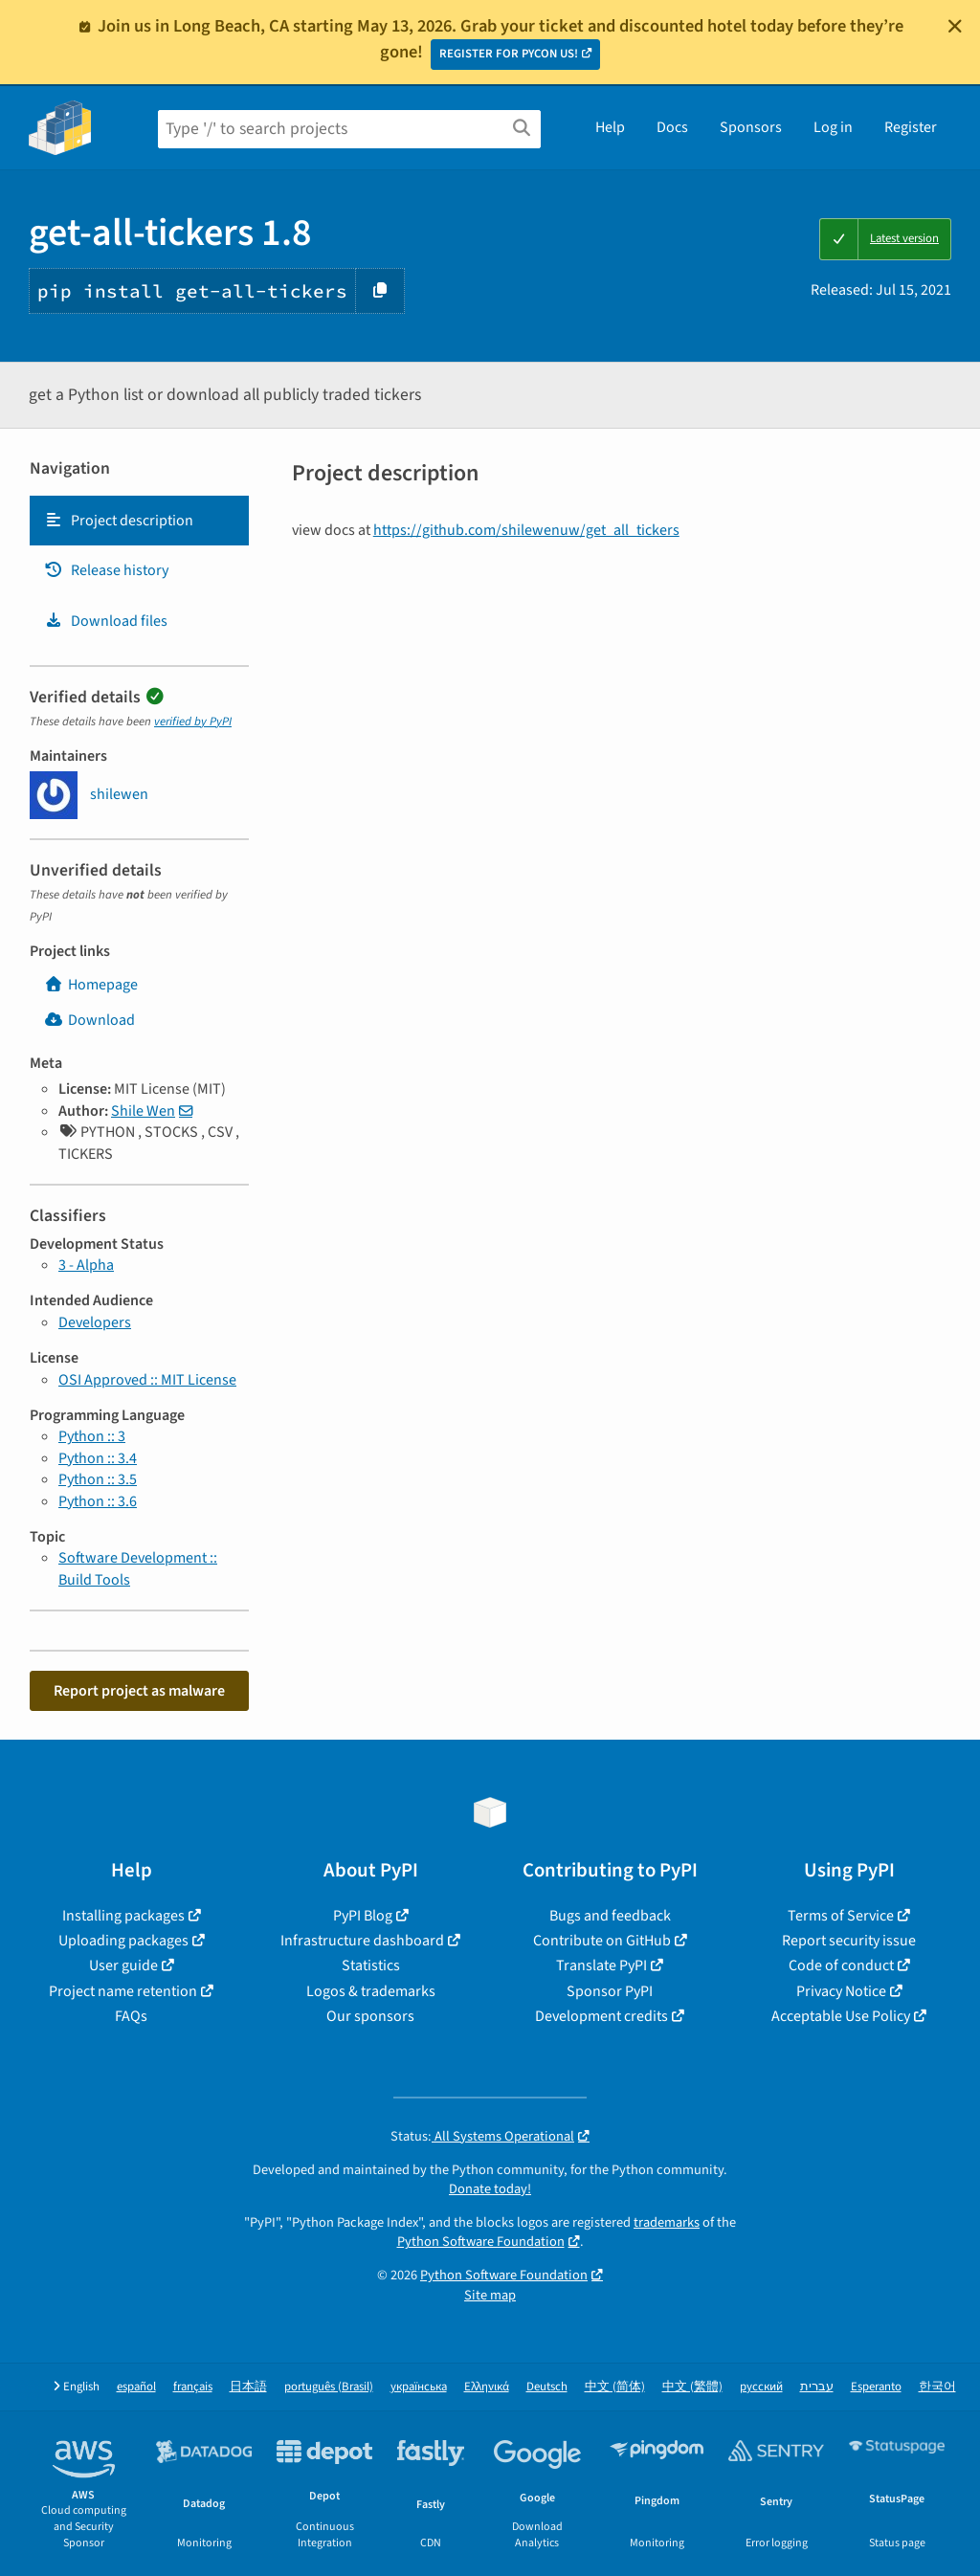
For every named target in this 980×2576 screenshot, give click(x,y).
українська (418, 2387)
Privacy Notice (841, 1991)
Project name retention (123, 1991)
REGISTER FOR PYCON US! (508, 53)
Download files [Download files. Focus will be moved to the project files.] (105, 621)
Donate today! (490, 2189)
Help (610, 127)
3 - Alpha (86, 1265)
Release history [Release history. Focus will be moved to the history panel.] (106, 570)
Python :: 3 (91, 1436)
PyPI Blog (362, 1915)
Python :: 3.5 (97, 1479)
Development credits (601, 2016)
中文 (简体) (615, 2387)
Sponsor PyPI (610, 1991)
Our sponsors (370, 2016)
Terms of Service (841, 1915)
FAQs (131, 2016)
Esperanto (876, 2387)
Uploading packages (123, 1940)
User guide (123, 1965)
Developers (94, 1322)
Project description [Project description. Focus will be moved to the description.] (118, 520)
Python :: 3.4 (97, 1458)
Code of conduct (841, 1965)
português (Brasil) (328, 2387)
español (136, 2387)
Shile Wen (143, 1110)
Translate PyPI (601, 1965)
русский (761, 2387)
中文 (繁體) (692, 2387)
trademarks (667, 2222)
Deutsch (547, 2387)
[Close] (955, 25)
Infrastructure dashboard (362, 1940)
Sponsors (751, 127)
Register (910, 127)
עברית (817, 2387)
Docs (672, 127)
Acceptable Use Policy (840, 2016)
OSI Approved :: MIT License (147, 1379)
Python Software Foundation (481, 2242)
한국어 (937, 2387)
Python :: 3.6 (97, 1501)
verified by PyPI (193, 721)
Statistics (371, 1965)
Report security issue (849, 1940)
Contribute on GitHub (602, 1940)
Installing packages (123, 1915)
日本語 (248, 2387)
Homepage (91, 984)
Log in (833, 127)
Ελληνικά (486, 2387)
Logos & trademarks (370, 1991)
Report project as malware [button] (139, 1690)
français (192, 2387)
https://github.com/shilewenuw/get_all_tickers (526, 530)
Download (89, 1020)
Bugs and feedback (610, 1915)
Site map (490, 2295)
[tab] (139, 520)
